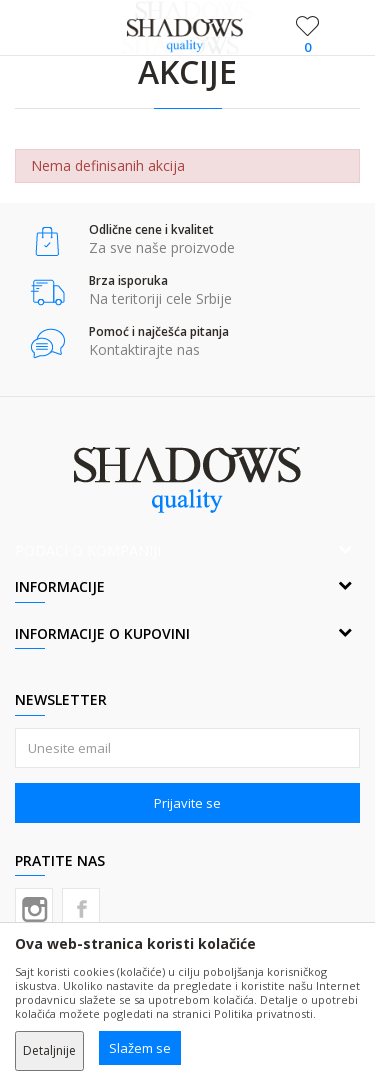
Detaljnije (49, 1050)
